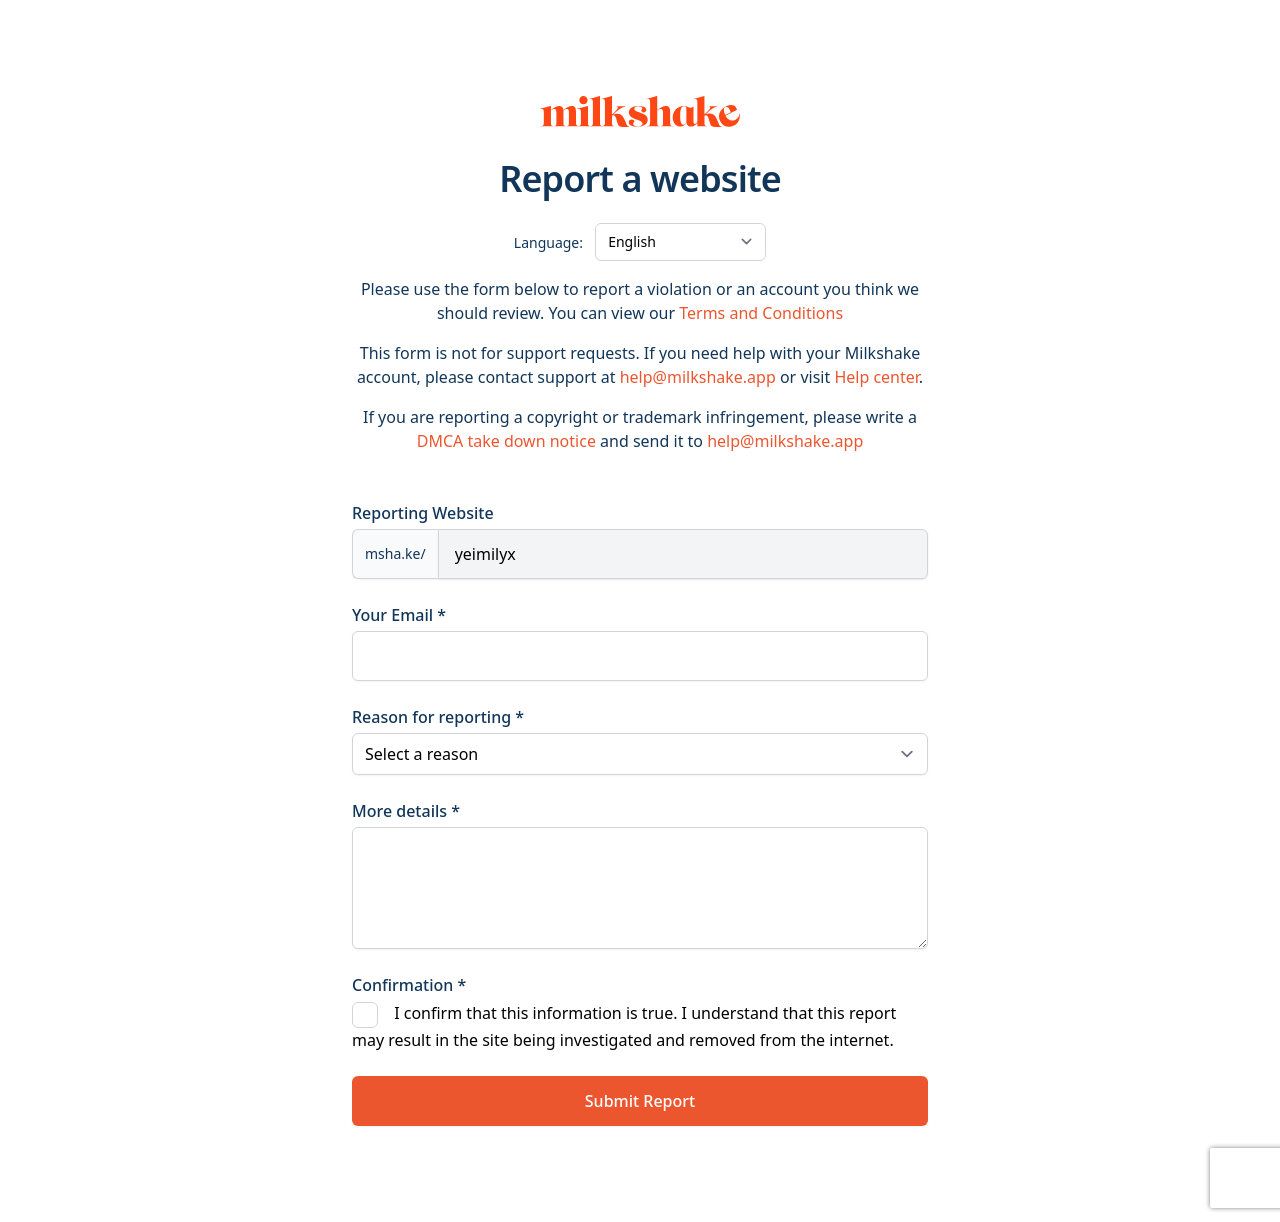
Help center (876, 377)
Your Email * (399, 615)
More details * (406, 811)
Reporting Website (423, 513)
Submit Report (640, 1101)
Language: (548, 242)
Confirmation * (409, 985)
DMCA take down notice (506, 441)
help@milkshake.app (698, 377)
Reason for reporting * (438, 717)
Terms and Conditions (761, 313)
